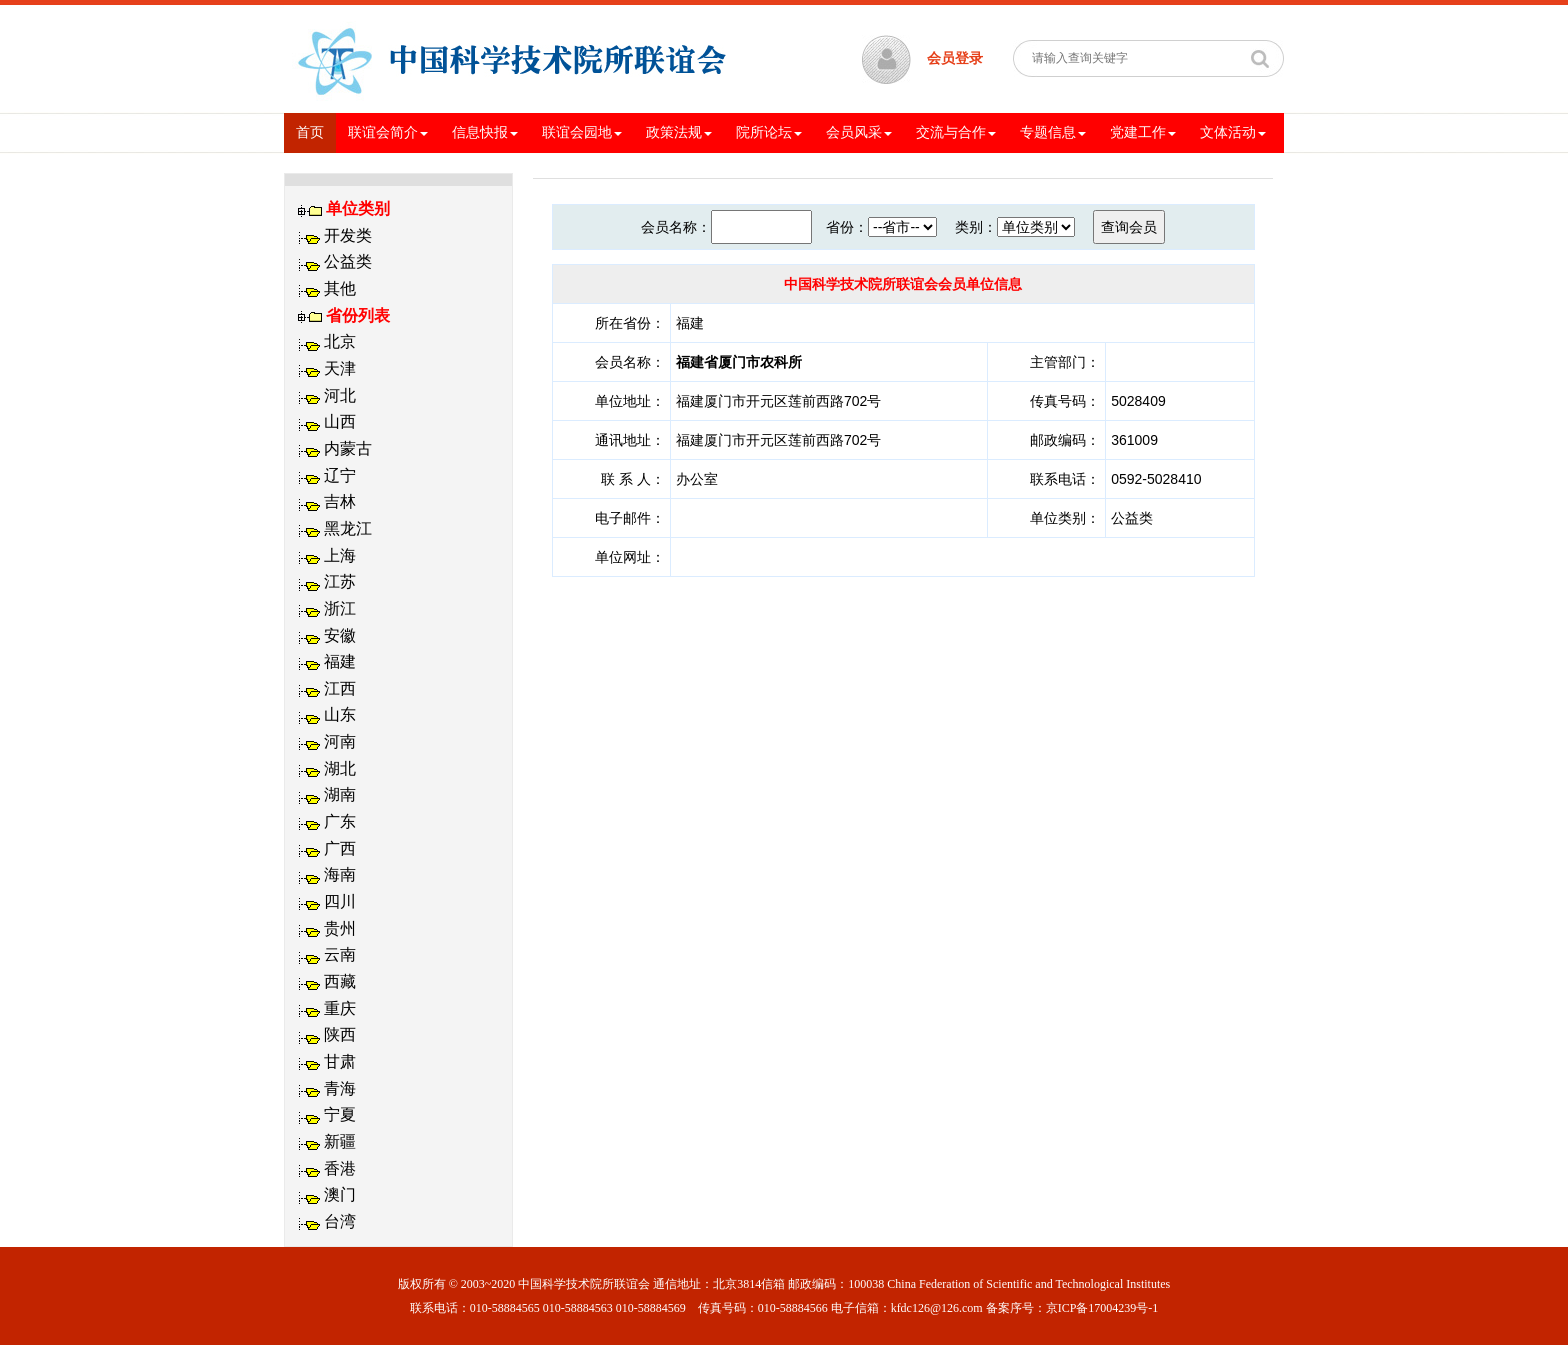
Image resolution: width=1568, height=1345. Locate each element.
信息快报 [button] (485, 132)
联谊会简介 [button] (388, 132)
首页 (316, 131)
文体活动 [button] (1233, 132)
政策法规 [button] (679, 132)
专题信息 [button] (1053, 132)
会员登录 (955, 58)
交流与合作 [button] (956, 132)
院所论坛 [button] (769, 132)
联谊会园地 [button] (582, 132)
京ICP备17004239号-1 (1102, 1308)
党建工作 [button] (1143, 132)
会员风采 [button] (859, 132)
